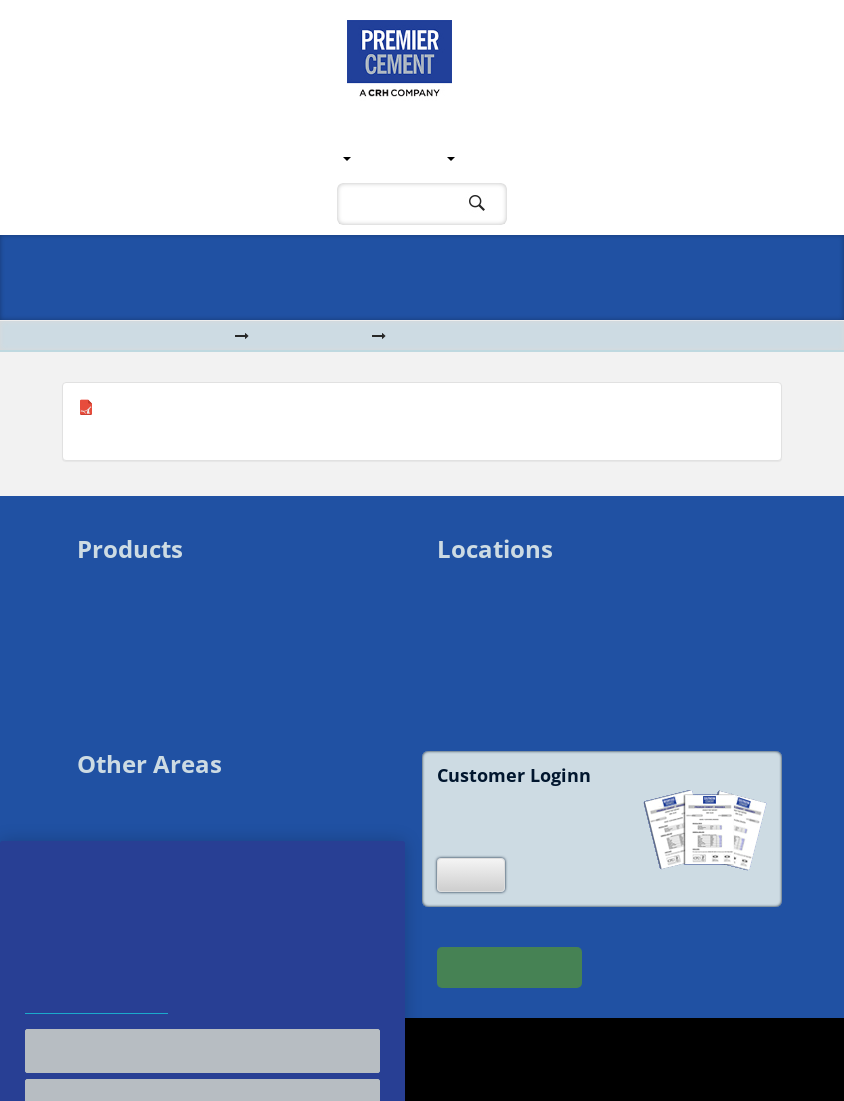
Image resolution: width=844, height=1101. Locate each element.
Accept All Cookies (202, 1076)
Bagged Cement (130, 603)
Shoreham (470, 689)
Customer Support (542, 157)
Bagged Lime (120, 646)
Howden (465, 646)
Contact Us (675, 157)
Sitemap (103, 840)
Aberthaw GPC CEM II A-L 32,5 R (209, 408)
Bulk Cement (118, 582)
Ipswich (461, 668)
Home (104, 157)
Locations (303, 157)
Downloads (312, 336)
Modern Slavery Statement (162, 861)
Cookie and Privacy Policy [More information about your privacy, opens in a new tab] (96, 1034)
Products (408, 157)
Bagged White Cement (150, 625)
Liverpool (467, 603)
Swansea (466, 582)
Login (471, 874)
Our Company (190, 157)
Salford (460, 625)
